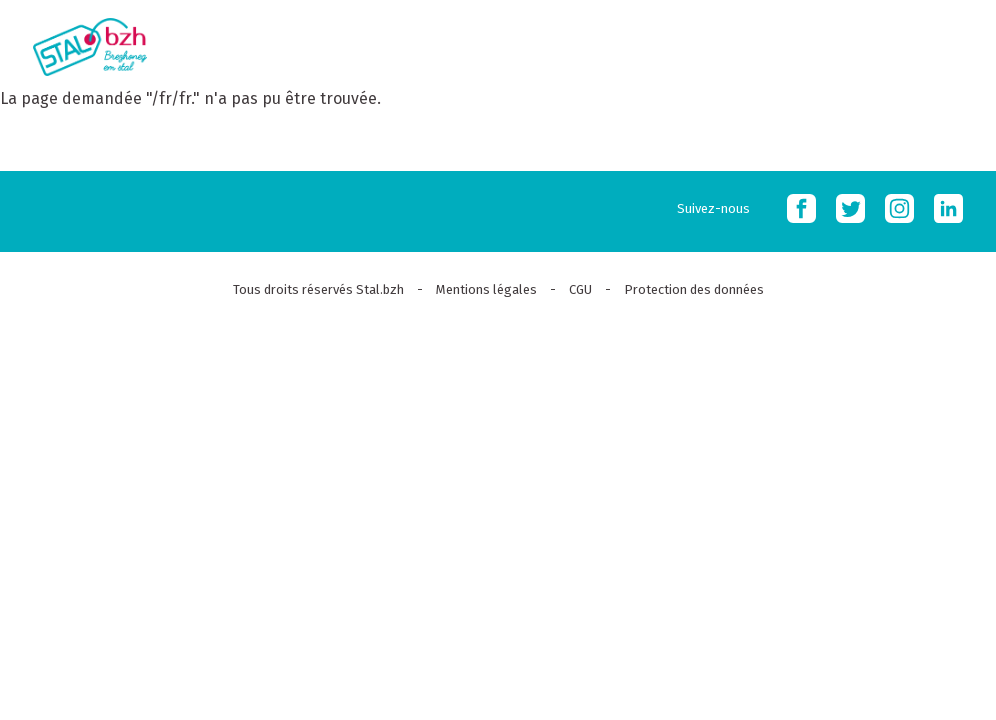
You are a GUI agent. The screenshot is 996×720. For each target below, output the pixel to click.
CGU (580, 289)
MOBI (956, 43)
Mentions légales (486, 289)
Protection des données (694, 289)
